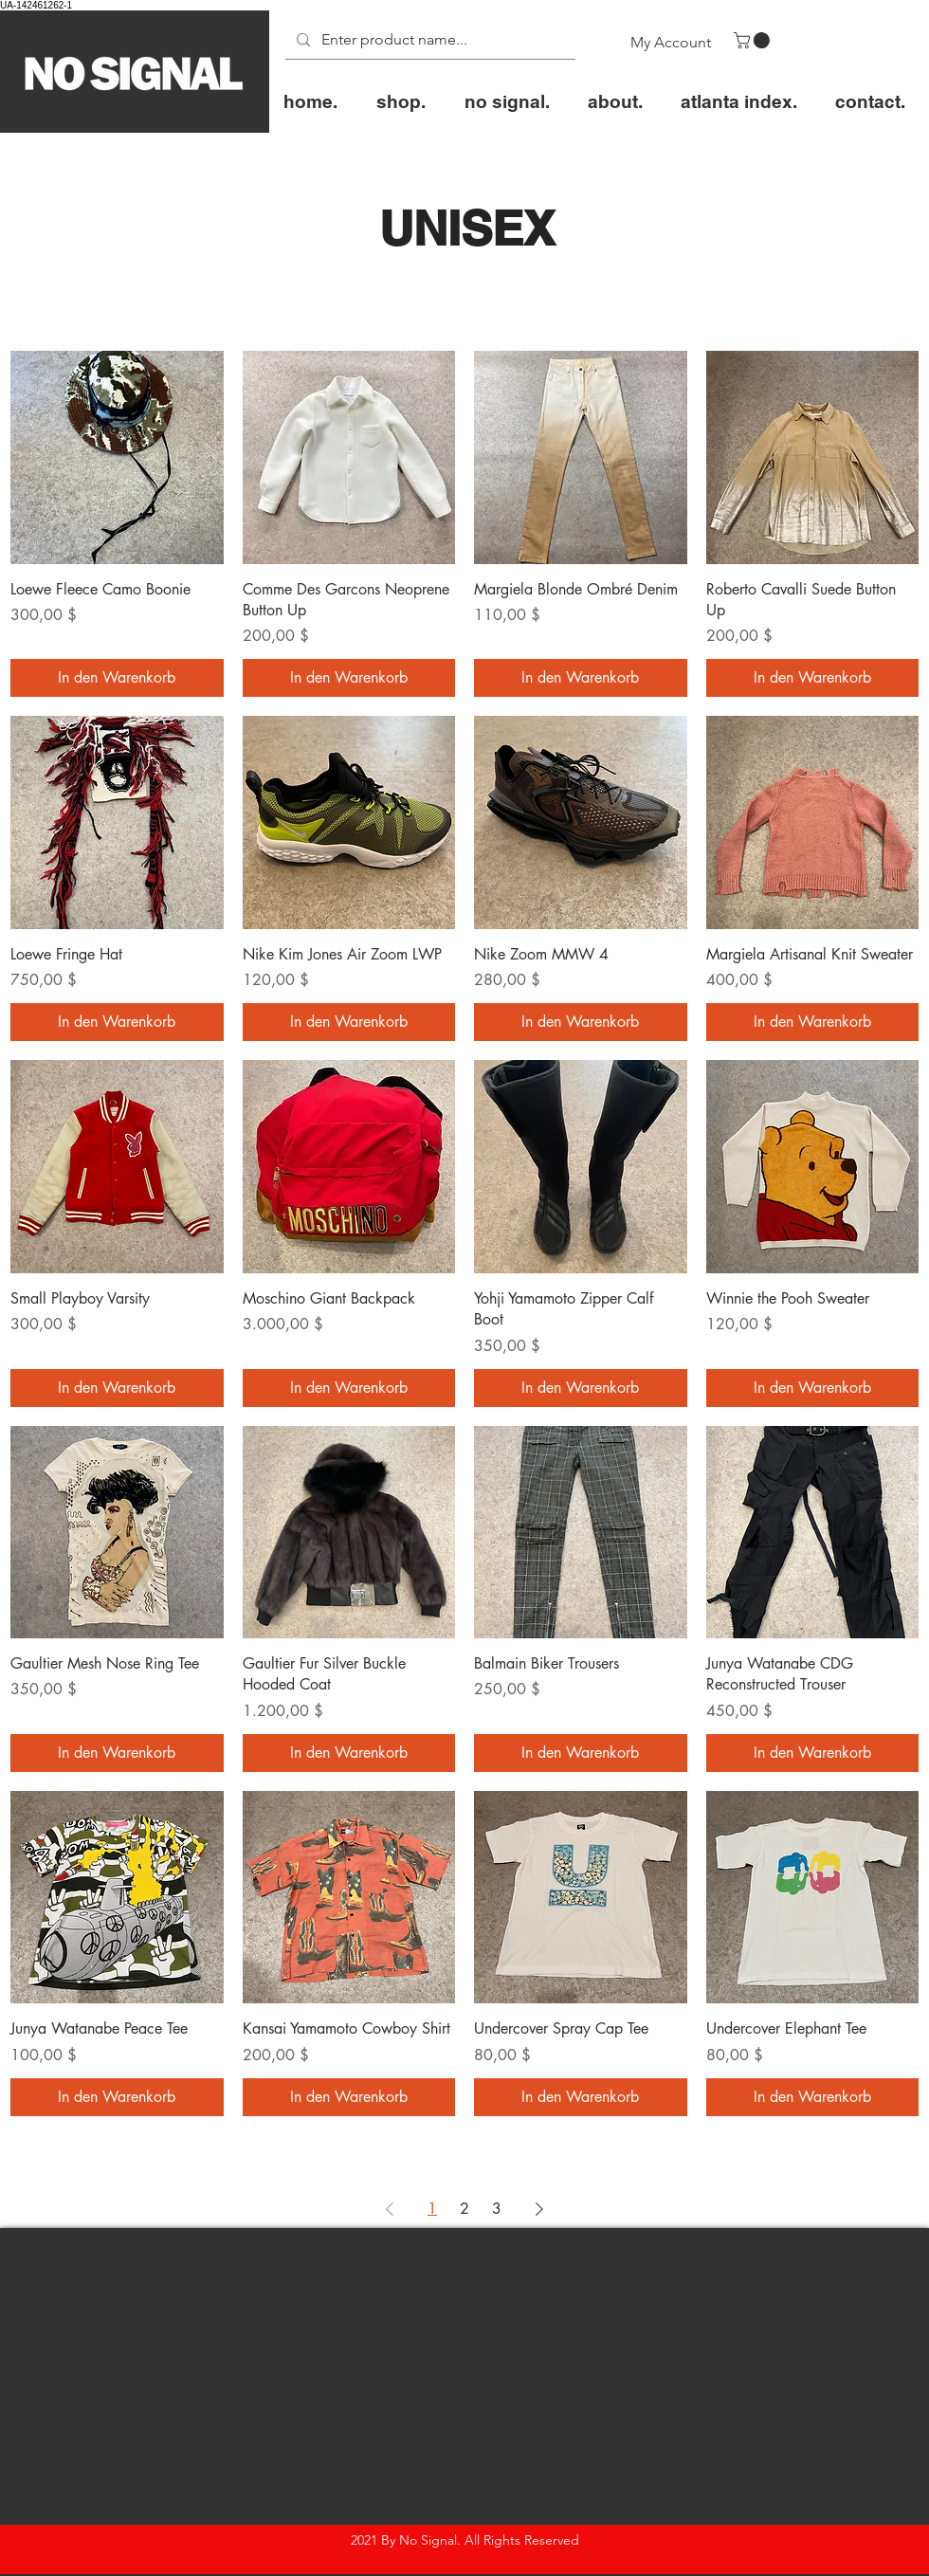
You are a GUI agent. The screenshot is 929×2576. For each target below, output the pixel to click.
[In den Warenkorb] (117, 678)
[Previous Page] (389, 2209)
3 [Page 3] (496, 2209)
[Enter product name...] (428, 40)
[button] (754, 40)
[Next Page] (539, 2209)
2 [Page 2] (464, 2209)
